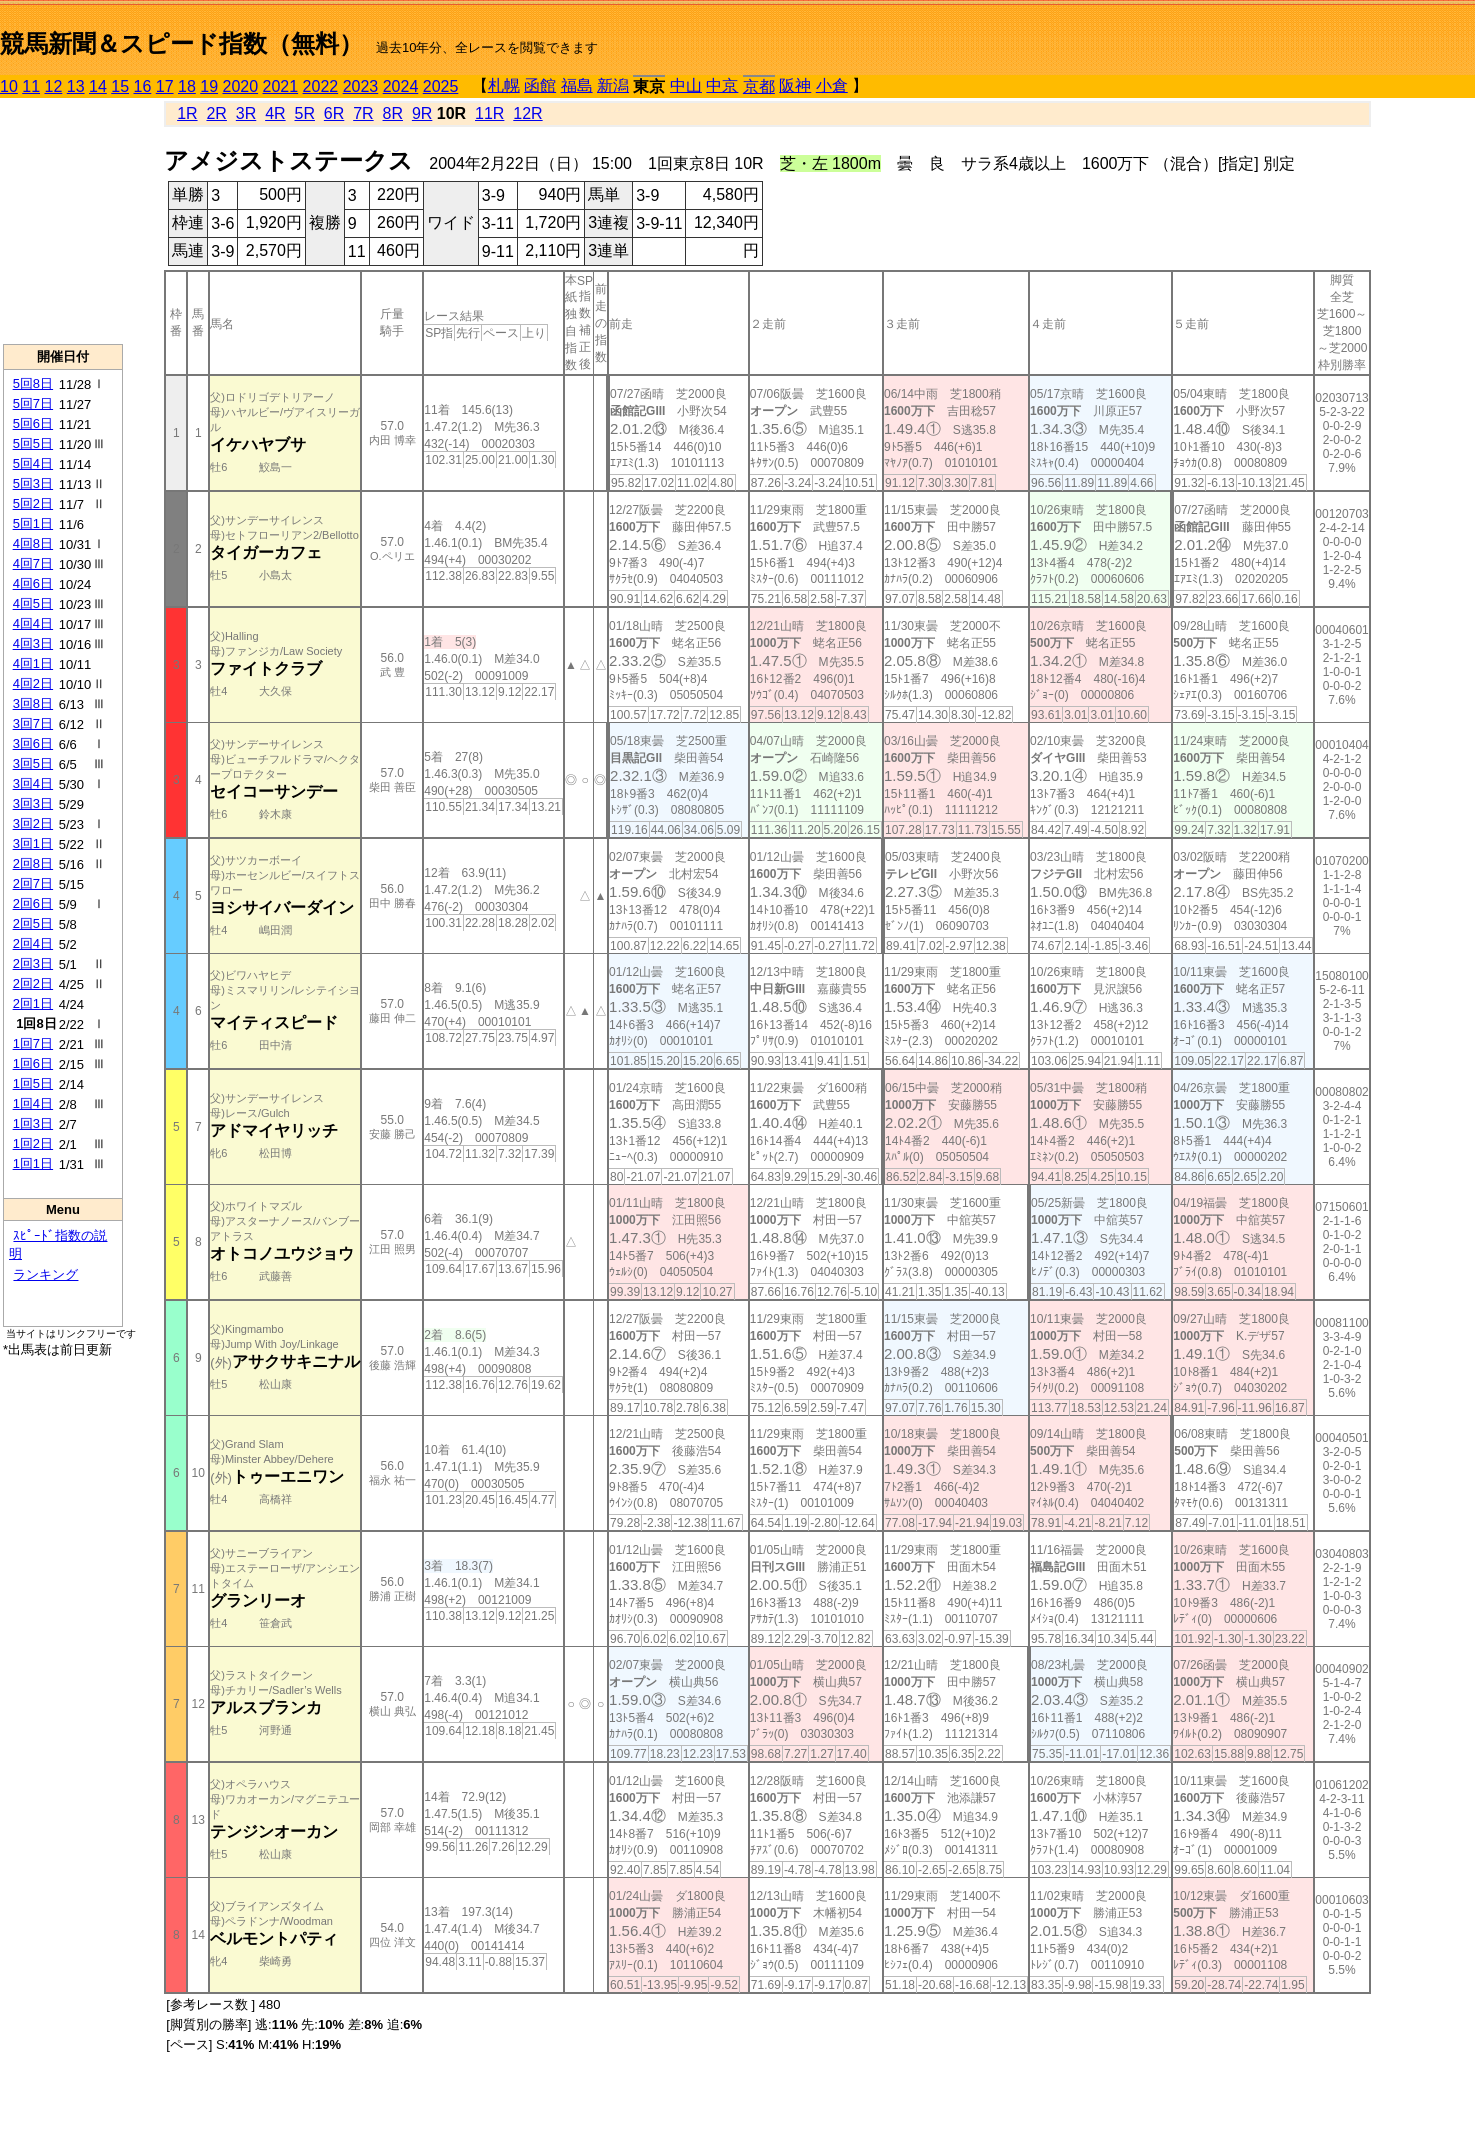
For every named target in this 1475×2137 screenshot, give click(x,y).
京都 (759, 86)
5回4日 (33, 463)
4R (275, 113)
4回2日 (33, 683)
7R (363, 113)
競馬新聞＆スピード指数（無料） (181, 43)
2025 (441, 86)
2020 (241, 86)
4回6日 (33, 583)
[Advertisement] (63, 221)
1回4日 (33, 1103)
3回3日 (33, 803)
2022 (321, 86)
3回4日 (33, 783)
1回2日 (33, 1143)
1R (187, 113)
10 (9, 86)
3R (246, 113)
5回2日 (33, 503)
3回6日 (33, 743)
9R (422, 113)
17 (165, 86)
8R (393, 113)
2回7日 (33, 883)
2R (216, 113)
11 (31, 86)
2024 (401, 86)
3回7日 (33, 723)
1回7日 (33, 1043)
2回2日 (33, 983)
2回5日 (33, 923)
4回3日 (33, 643)
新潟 (613, 85)
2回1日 (33, 1003)
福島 (577, 85)
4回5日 (33, 603)
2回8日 (33, 863)
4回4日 (33, 623)
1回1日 (33, 1163)
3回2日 (33, 823)
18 (187, 86)
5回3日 (33, 483)
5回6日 (33, 423)
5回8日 (33, 383)
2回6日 (33, 903)
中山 (686, 85)
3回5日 (33, 763)
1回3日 (33, 1123)
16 (143, 86)
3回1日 (33, 843)
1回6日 (33, 1063)
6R (334, 113)
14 (98, 86)
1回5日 (33, 1083)
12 (54, 86)
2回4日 (33, 943)
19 (209, 86)
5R (305, 113)
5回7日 (33, 403)
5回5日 (33, 443)
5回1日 (33, 523)
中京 (722, 85)
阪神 (795, 85)
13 (76, 86)
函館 (540, 85)
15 (120, 86)
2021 (281, 86)
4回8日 (33, 543)
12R (527, 113)
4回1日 (33, 663)
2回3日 (33, 963)
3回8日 (33, 703)
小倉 (832, 85)
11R (489, 113)
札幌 (504, 85)
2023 (361, 86)
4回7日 (33, 563)
